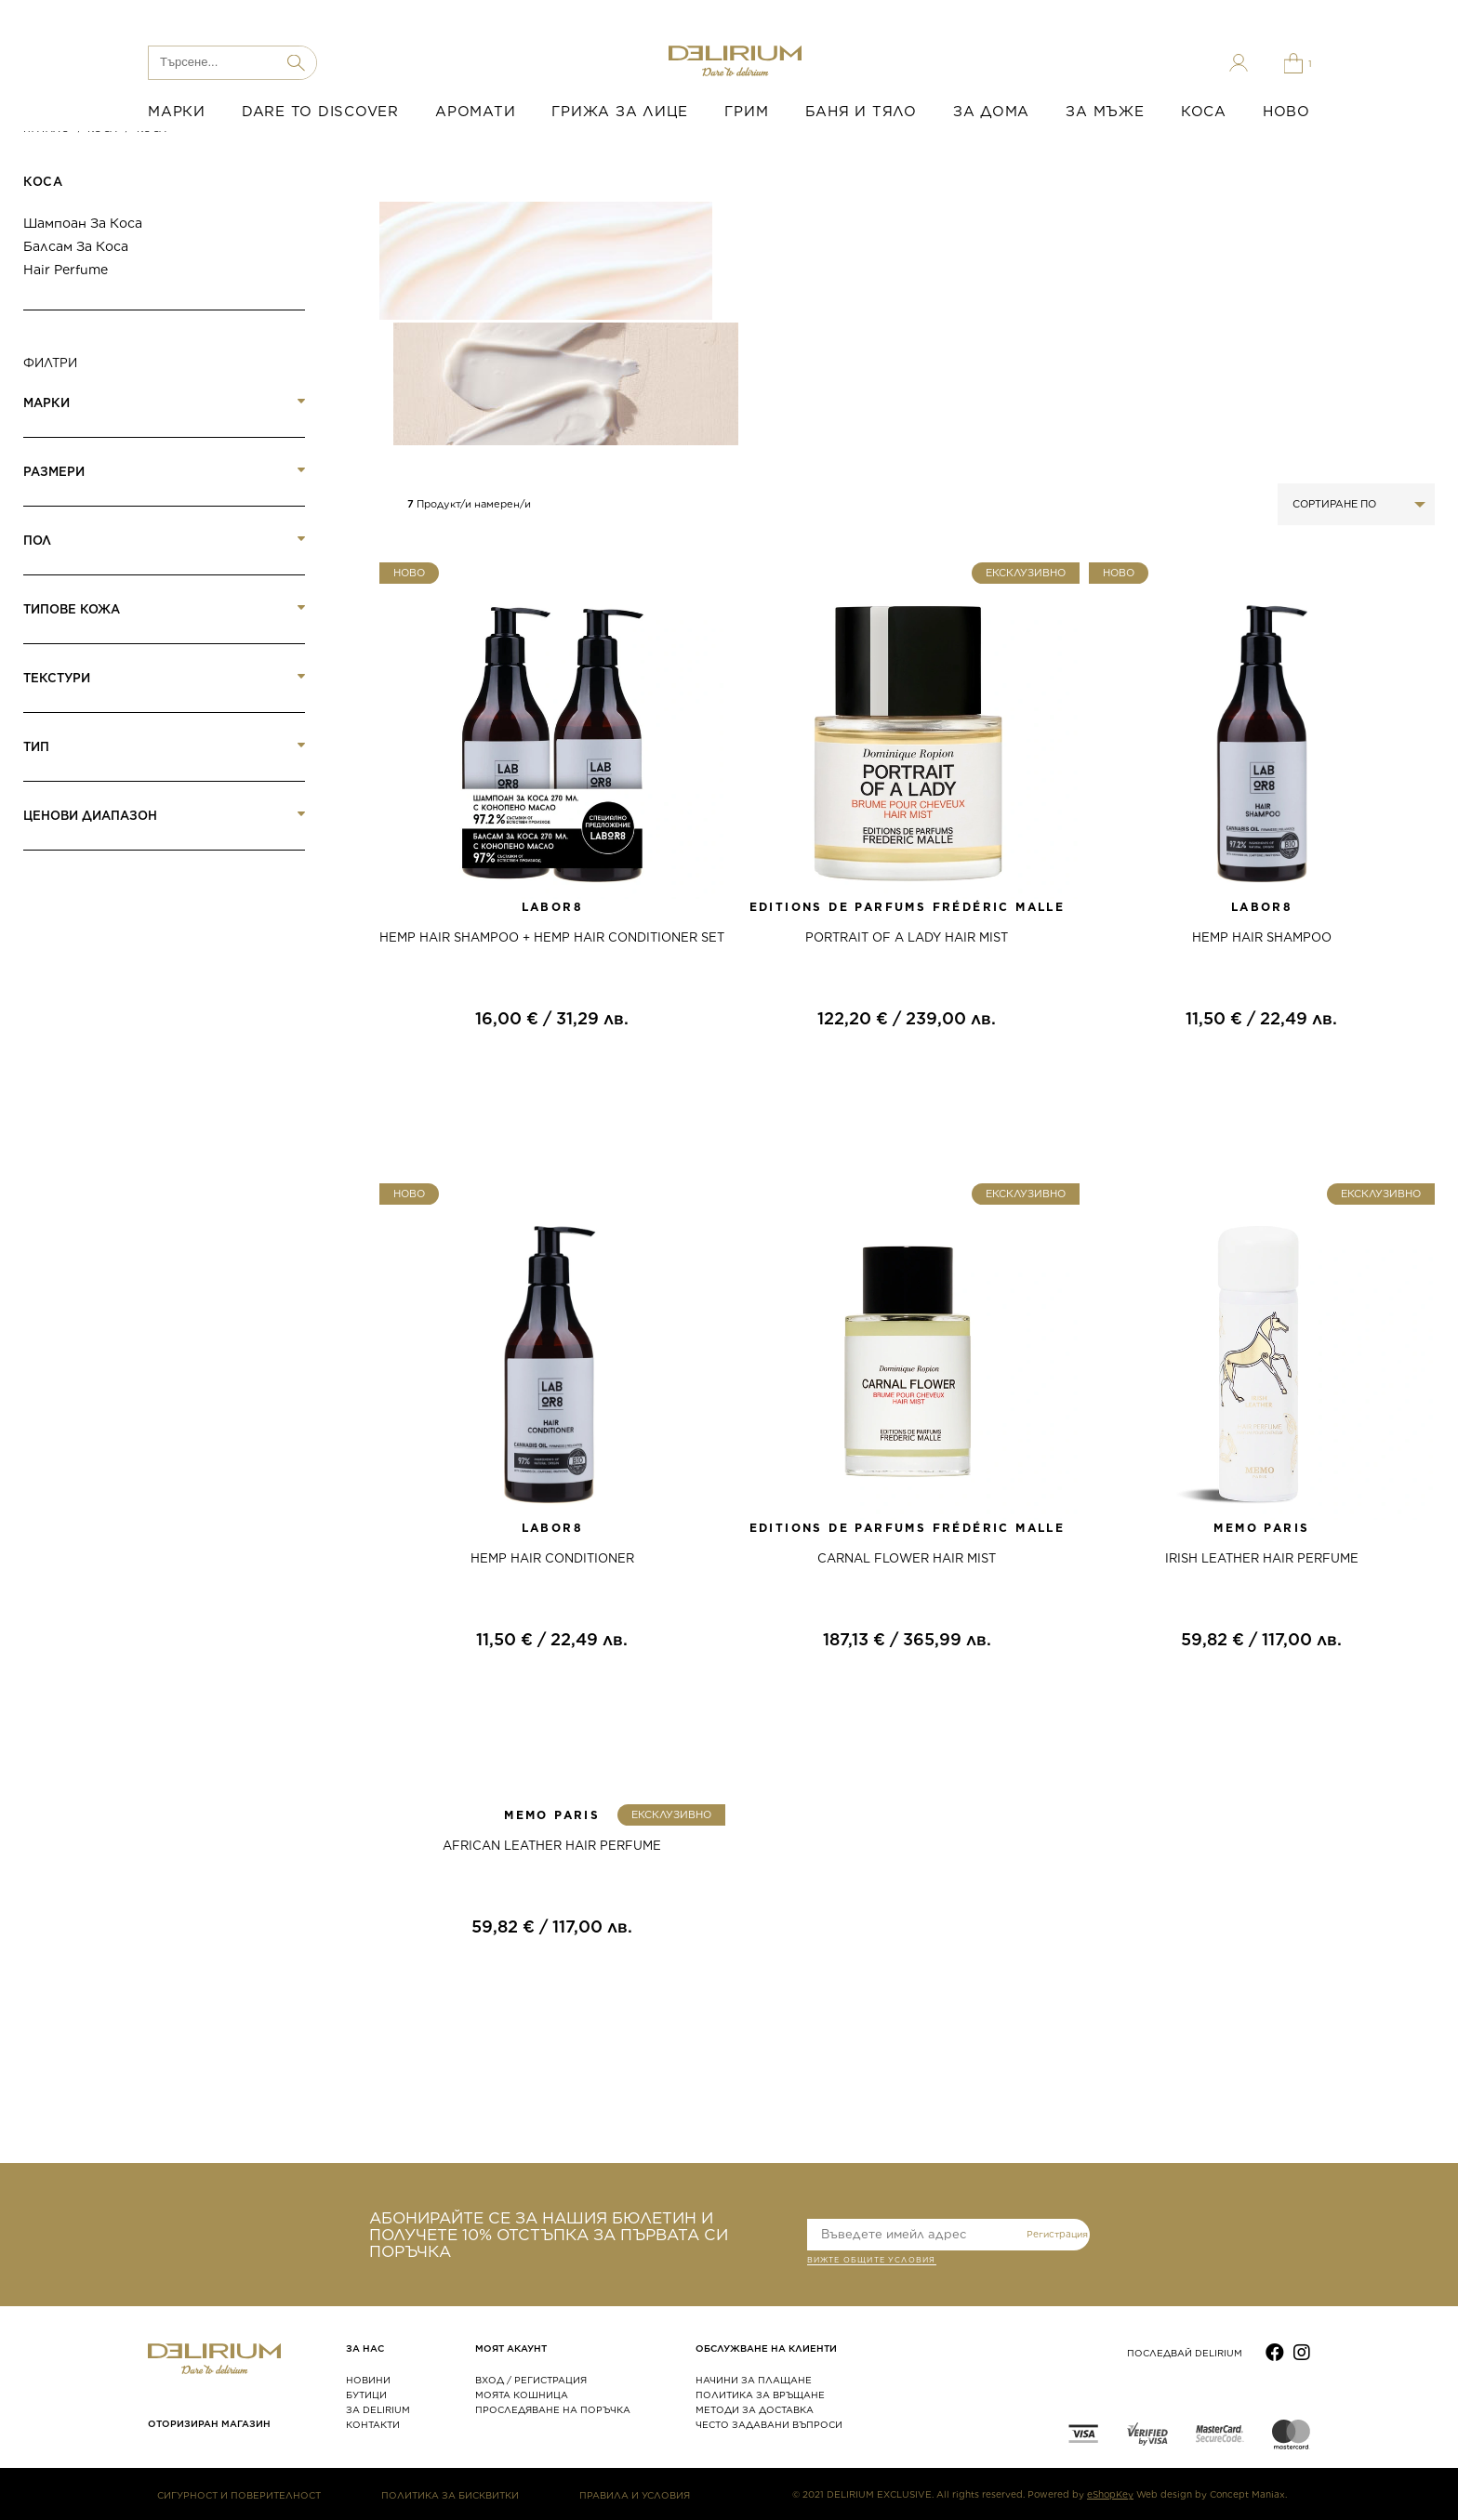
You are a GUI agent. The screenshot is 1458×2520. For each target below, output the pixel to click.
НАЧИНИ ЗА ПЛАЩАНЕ (754, 2379)
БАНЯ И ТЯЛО (861, 111)
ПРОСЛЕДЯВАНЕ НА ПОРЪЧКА (552, 2409)
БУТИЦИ (366, 2394)
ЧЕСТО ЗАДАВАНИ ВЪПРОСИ (769, 2424)
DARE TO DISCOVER (320, 111)
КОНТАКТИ (373, 2424)
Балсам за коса (75, 246)
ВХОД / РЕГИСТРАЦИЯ (531, 2379)
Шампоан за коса (82, 223)
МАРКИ (176, 111)
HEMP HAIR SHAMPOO (1262, 937)
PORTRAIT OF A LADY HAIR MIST (906, 937)
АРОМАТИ (475, 111)
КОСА (1203, 111)
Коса (43, 182)
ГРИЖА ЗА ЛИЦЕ (619, 111)
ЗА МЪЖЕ (1105, 111)
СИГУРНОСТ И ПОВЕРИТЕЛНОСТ (239, 2494)
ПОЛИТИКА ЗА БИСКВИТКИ (450, 2494)
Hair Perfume (65, 269)
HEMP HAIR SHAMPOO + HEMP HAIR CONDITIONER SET (551, 937)
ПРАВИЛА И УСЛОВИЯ (634, 2494)
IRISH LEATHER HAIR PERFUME (1262, 1558)
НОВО (1286, 111)
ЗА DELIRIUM (378, 2409)
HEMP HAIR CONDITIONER (552, 1558)
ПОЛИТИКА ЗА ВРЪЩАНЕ (760, 2394)
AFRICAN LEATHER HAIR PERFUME (552, 1846)
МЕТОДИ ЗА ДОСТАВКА (755, 2409)
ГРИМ (746, 111)
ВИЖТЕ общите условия (871, 2261)
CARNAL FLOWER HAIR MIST (906, 1558)
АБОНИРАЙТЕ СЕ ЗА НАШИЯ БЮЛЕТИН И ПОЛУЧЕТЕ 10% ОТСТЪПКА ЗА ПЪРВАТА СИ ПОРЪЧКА (548, 2235)
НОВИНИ (368, 2379)
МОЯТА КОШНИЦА (521, 2394)
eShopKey (1110, 2494)
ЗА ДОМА (991, 111)
